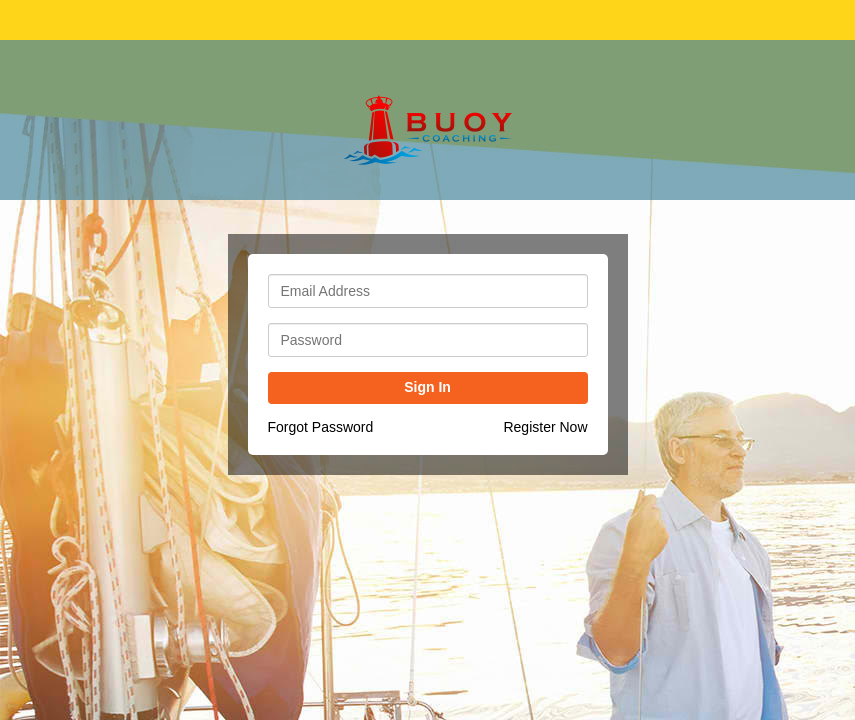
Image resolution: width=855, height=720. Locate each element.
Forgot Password (321, 427)
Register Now (545, 427)
